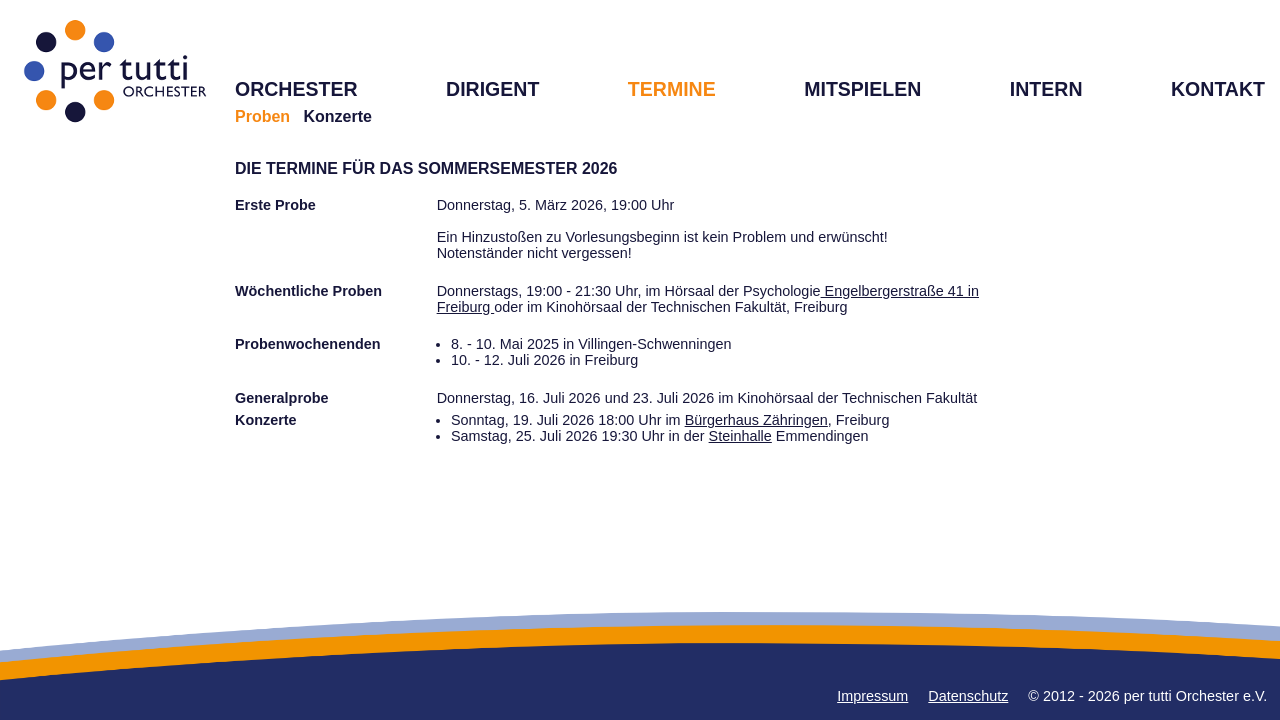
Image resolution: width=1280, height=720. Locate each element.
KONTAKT (1218, 89)
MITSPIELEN (862, 89)
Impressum (872, 696)
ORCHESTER (296, 89)
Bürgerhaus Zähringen (756, 420)
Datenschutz (968, 696)
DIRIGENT (492, 89)
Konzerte (337, 116)
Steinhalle (740, 436)
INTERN (1046, 89)
